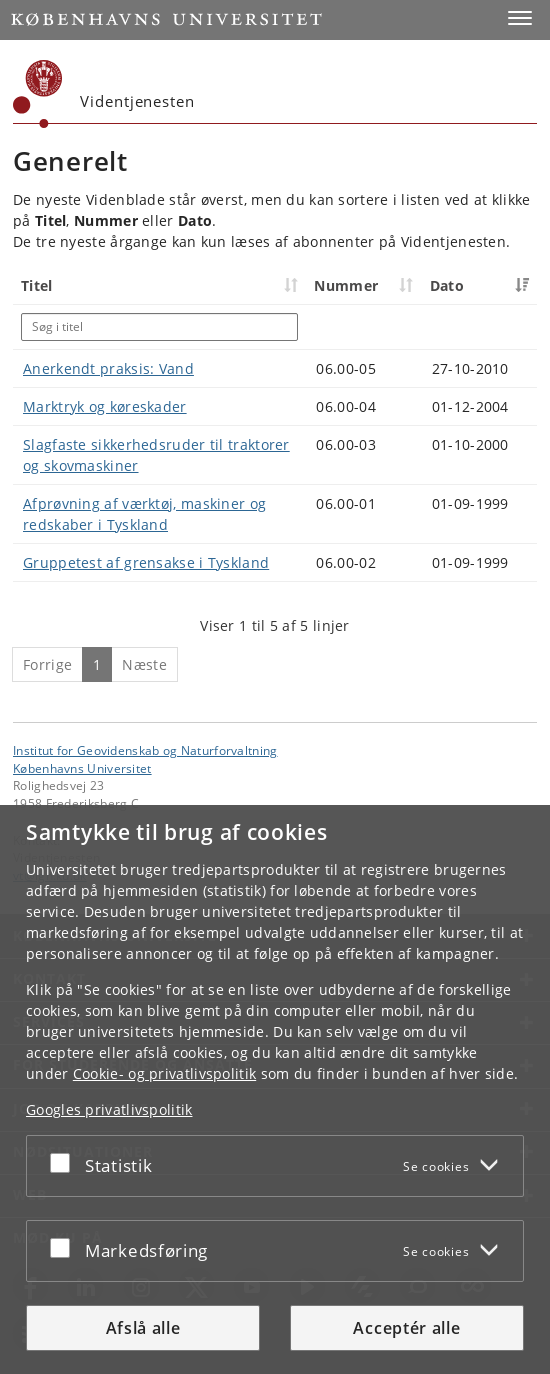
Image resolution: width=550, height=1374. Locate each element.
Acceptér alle (406, 1328)
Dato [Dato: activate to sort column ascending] (447, 285)
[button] (520, 18)
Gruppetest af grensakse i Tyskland (146, 562)
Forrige (47, 664)
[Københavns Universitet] (38, 94)
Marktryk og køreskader (105, 406)
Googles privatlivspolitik (109, 1109)
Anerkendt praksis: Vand (108, 368)
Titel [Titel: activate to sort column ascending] (37, 285)
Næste (144, 664)
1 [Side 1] (97, 664)
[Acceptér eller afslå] (65, 1162)
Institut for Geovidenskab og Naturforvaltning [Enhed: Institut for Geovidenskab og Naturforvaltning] (145, 750)
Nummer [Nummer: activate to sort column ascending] (346, 285)
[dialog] (275, 1089)
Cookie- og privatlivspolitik (164, 1073)
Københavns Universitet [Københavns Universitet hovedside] (82, 768)
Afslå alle (143, 1328)
